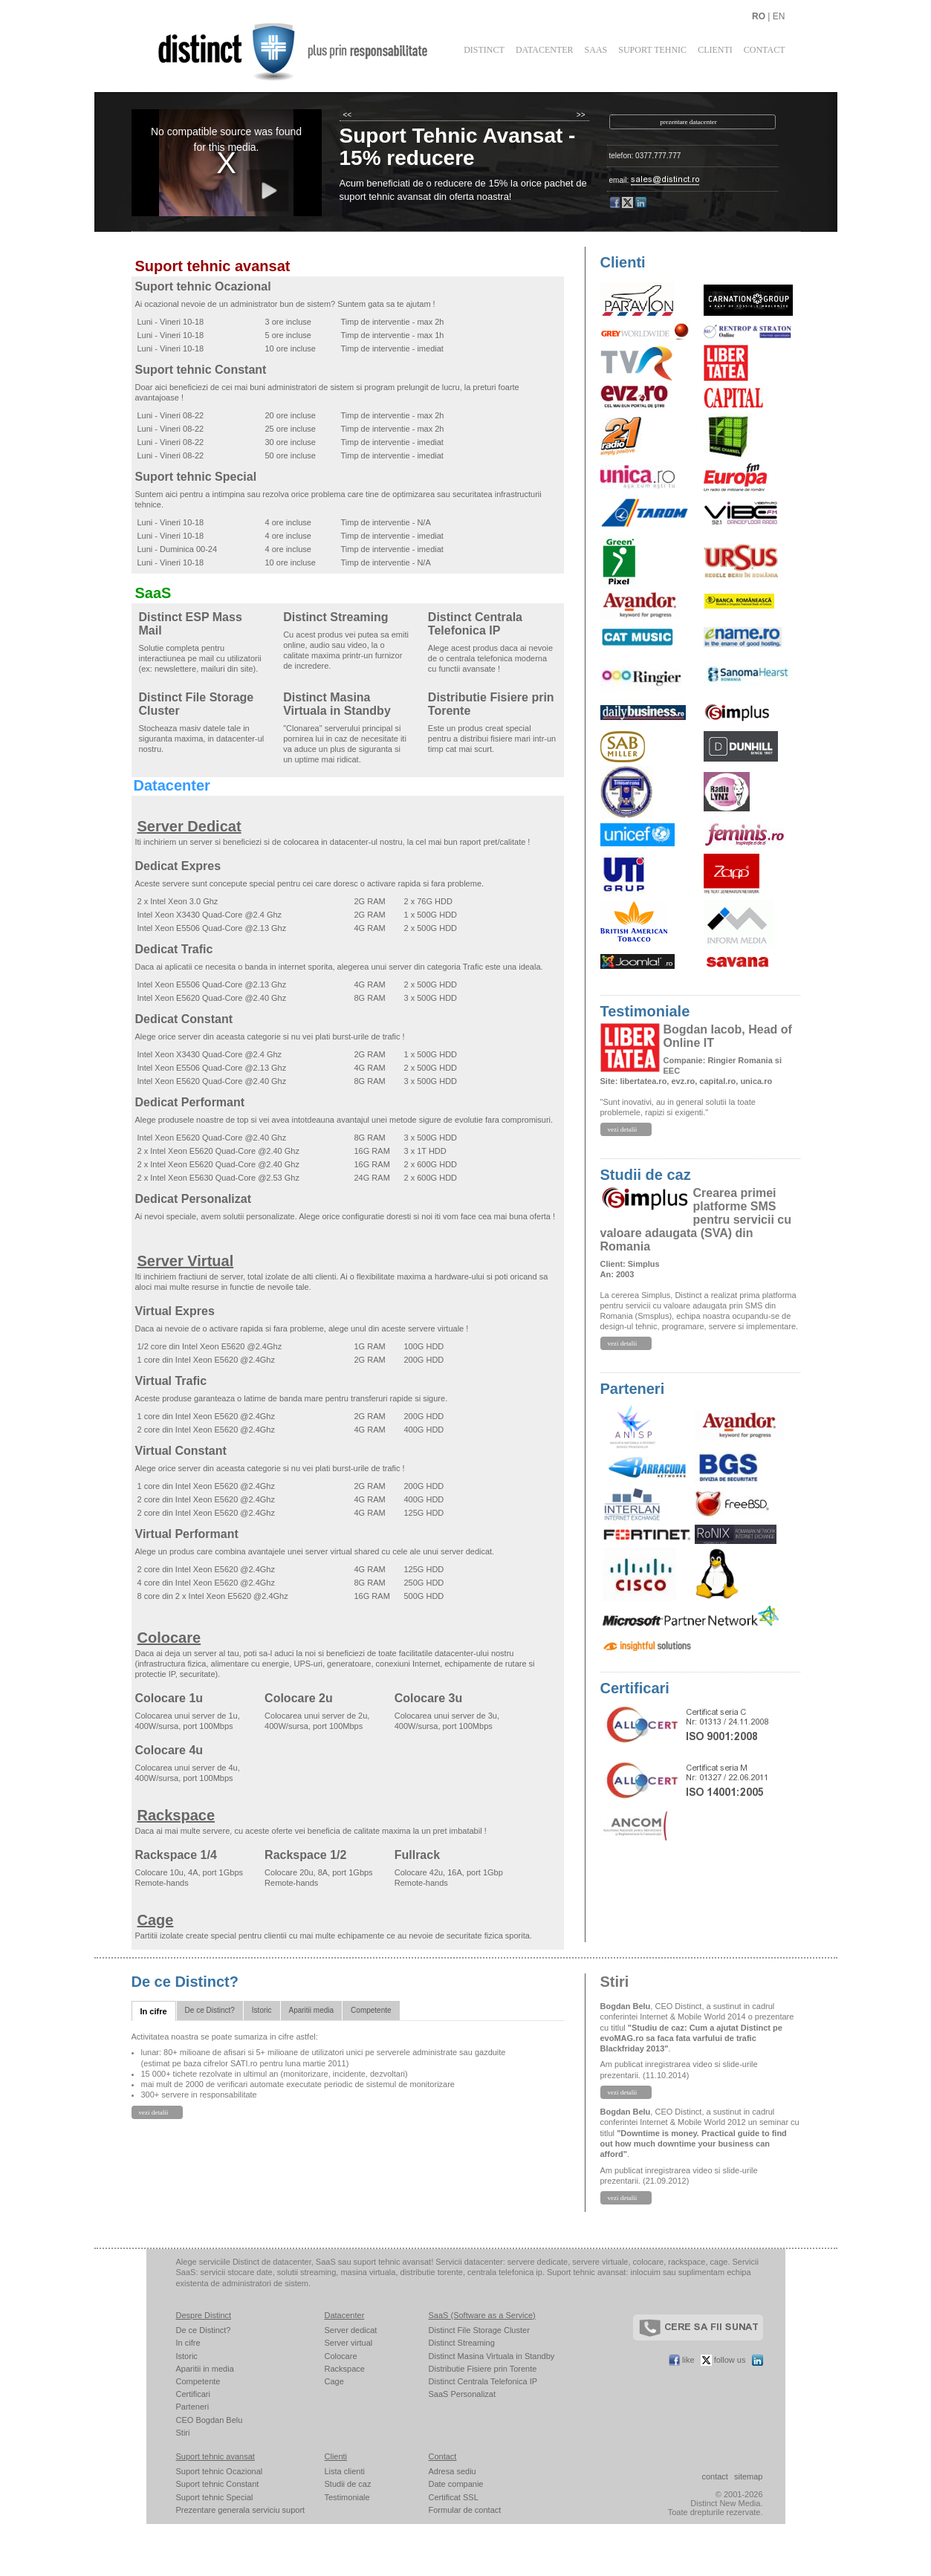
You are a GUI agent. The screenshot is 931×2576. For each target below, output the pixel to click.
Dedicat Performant (190, 1102)
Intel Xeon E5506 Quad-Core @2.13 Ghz (212, 928)
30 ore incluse (291, 442)
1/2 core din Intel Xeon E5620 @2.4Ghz (209, 1346)
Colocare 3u (429, 1698)
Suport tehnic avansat (213, 266)
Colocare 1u (169, 1698)
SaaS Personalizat (462, 2394)
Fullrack (417, 1855)
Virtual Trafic (171, 1381)
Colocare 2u (299, 1698)
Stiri (614, 1981)
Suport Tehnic (652, 50)
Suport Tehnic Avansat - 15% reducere (458, 146)
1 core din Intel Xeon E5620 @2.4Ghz (206, 1359)
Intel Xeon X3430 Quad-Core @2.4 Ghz (209, 914)
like (682, 2359)
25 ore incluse (291, 428)
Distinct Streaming (335, 617)
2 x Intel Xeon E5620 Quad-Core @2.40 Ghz (218, 1150)
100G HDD (424, 1346)
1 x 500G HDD (431, 914)
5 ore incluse (288, 335)
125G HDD (424, 1512)
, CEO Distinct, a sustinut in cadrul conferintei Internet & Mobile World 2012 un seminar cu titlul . (699, 2132)
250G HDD (424, 1582)
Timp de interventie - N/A (386, 522)
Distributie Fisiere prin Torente (483, 2368)
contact (714, 2476)
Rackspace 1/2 (305, 1855)
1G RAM (370, 1346)
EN (779, 16)
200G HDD (424, 1359)
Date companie (456, 2483)
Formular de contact (465, 2509)
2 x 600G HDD (431, 1164)
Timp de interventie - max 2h (392, 321)
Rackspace (176, 1815)
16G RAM (372, 1150)
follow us (723, 2359)
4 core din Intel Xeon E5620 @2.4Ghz (206, 1582)
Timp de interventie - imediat (392, 348)
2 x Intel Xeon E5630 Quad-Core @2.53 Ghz (218, 1177)
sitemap (748, 2476)
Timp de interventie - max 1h (392, 335)
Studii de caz (645, 1175)
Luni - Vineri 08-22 (170, 415)
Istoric (262, 2010)
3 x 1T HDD (425, 1150)
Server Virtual (185, 1261)
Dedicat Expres (178, 866)
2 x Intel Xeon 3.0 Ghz (177, 901)
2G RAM (370, 901)
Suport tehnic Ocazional (203, 286)
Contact (764, 50)
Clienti (715, 50)
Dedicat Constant (184, 1019)
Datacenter (545, 50)
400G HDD (424, 1429)
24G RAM (372, 1177)
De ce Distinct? (185, 1981)
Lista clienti (345, 2471)
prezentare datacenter (688, 122)
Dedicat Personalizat (193, 1199)
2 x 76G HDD (428, 901)
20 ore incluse (291, 415)
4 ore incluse (288, 522)
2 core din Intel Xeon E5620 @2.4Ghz (206, 1429)
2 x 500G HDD (431, 928)
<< (347, 115)
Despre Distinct (204, 2315)
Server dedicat (351, 2330)
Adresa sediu (452, 2471)
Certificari (634, 1688)
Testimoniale (645, 1011)
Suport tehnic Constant (201, 369)
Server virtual (349, 2342)
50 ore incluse (291, 455)
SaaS (596, 50)
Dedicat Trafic (174, 949)
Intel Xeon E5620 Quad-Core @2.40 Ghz (212, 997)
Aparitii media (311, 2010)
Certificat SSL (454, 2497)
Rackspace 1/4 (176, 1855)
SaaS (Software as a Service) (482, 2315)
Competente (371, 2010)
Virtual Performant (187, 1534)
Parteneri (632, 1389)
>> (581, 115)
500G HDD (424, 1596)
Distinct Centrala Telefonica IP (475, 624)
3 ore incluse (288, 321)
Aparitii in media (205, 2368)
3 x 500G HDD (431, 997)
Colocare (169, 1637)
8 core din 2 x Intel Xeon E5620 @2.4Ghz (212, 1596)
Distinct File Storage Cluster (479, 2330)
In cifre (153, 2011)
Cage (155, 1920)
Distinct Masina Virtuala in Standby (337, 704)
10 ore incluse (291, 348)
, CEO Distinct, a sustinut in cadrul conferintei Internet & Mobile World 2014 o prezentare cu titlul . (697, 2027)
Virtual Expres (175, 1311)
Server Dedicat (189, 826)
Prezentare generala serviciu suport (240, 2509)
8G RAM (370, 997)
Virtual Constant (181, 1450)
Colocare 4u (169, 1750)
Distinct (484, 50)
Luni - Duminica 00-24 (177, 549)
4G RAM (370, 928)
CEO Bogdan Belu (209, 2420)
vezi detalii (623, 1129)
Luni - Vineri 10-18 (170, 321)
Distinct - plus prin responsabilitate (302, 51)
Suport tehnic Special (196, 476)
